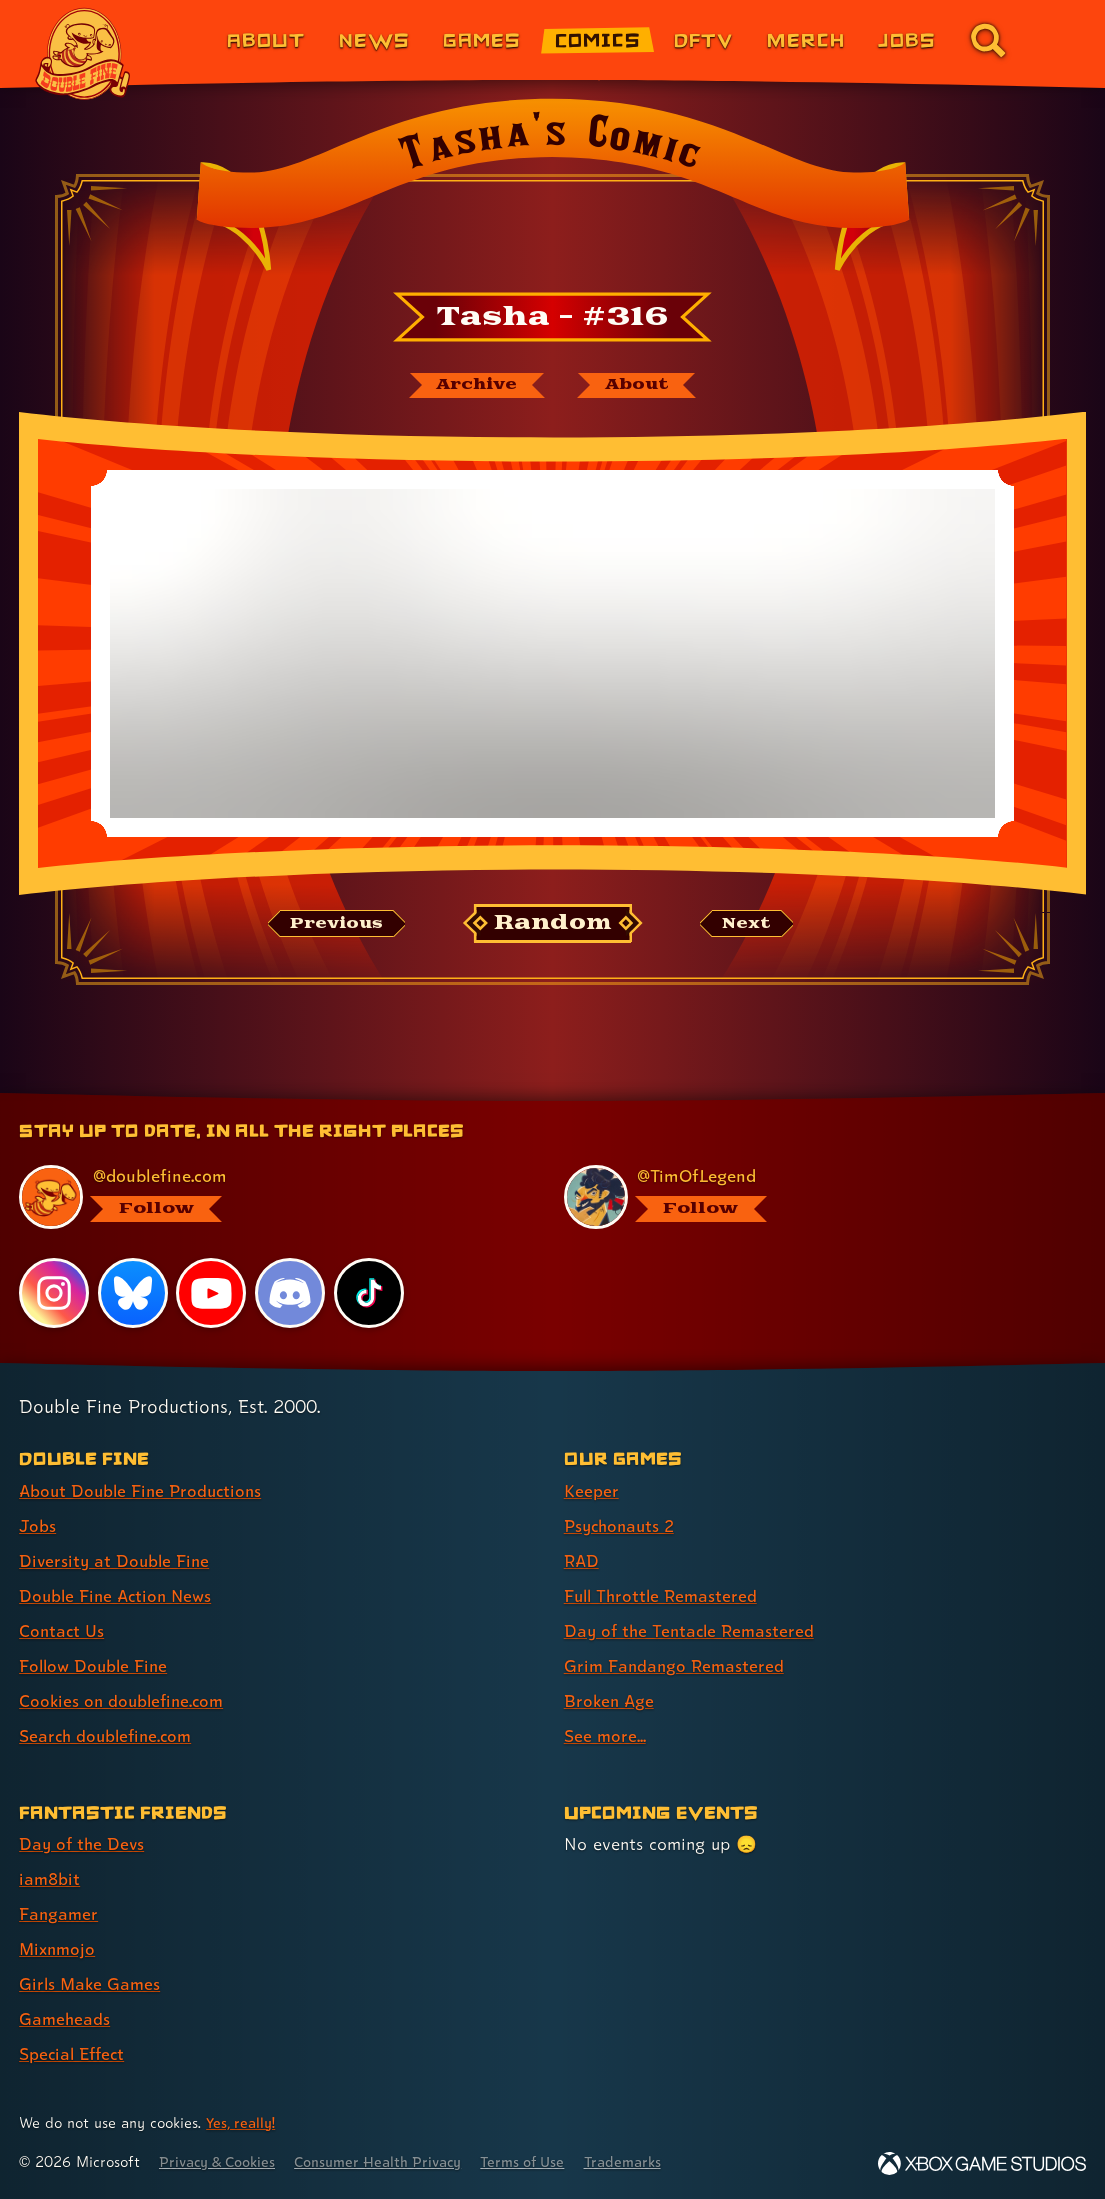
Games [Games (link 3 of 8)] (482, 39)
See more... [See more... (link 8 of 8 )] (605, 1735)
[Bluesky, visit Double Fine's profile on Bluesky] (133, 1292)
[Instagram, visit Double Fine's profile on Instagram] (54, 1292)
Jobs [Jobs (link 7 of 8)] (907, 39)
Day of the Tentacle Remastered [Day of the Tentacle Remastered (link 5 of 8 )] (693, 1630)
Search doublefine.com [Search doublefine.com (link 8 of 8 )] (109, 1735)
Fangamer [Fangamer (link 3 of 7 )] (59, 1913)
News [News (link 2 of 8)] (374, 39)
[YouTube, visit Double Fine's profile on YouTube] (212, 1292)
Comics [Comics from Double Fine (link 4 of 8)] (598, 39)
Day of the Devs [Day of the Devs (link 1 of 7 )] (83, 1843)
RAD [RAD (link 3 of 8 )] (582, 1560)
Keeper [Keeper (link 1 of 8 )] (591, 1490)
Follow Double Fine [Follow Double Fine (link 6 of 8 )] (96, 1665)
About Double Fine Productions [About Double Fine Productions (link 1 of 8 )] (144, 1490)
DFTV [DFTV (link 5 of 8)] (703, 39)
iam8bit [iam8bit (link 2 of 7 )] (50, 1878)
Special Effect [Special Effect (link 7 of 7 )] (74, 2053)
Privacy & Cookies (221, 2161)
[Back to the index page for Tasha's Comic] (552, 191)
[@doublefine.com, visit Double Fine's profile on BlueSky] (268, 1197)
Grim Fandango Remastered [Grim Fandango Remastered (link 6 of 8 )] (676, 1665)
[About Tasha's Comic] (640, 386)
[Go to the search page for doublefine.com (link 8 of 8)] (988, 40)
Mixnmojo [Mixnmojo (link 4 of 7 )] (59, 1948)
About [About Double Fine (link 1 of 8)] (266, 39)
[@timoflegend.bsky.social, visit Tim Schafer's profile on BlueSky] (813, 1197)
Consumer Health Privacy (390, 2161)
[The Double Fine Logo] (83, 54)
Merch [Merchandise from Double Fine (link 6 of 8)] (806, 39)
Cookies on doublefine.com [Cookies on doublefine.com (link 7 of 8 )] (125, 1700)
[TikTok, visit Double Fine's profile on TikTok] (369, 1292)
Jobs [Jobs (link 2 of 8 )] (38, 1525)
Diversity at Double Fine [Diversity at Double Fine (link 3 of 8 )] (116, 1560)
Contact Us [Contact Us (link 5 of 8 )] (62, 1630)
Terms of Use (542, 2161)
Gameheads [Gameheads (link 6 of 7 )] (65, 2018)
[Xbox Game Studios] (982, 2163)
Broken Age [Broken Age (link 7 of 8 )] (610, 1700)
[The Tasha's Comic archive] (474, 386)
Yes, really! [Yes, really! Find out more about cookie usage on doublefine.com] (242, 2122)
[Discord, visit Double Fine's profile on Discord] (291, 1292)
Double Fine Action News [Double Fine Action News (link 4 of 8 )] (119, 1595)
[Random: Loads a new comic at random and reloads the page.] (552, 925)
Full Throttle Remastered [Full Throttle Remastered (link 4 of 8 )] (664, 1595)
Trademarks (647, 2161)
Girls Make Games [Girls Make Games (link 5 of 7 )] (91, 1983)
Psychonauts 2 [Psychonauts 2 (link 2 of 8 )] (622, 1525)
